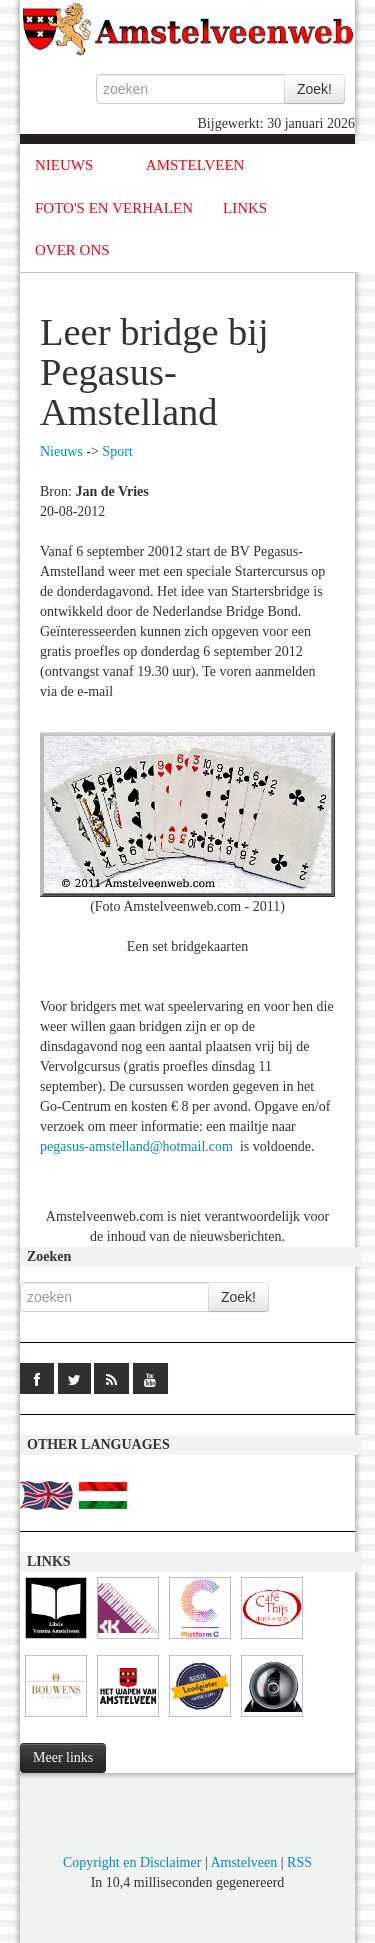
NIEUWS (64, 165)
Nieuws (61, 451)
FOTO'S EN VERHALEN (114, 208)
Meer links (63, 1757)
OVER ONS (72, 250)
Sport (117, 451)
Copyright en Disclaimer (132, 1862)
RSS (299, 1862)
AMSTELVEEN (195, 165)
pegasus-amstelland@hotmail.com (136, 1146)
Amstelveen (243, 1862)
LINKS (245, 208)
